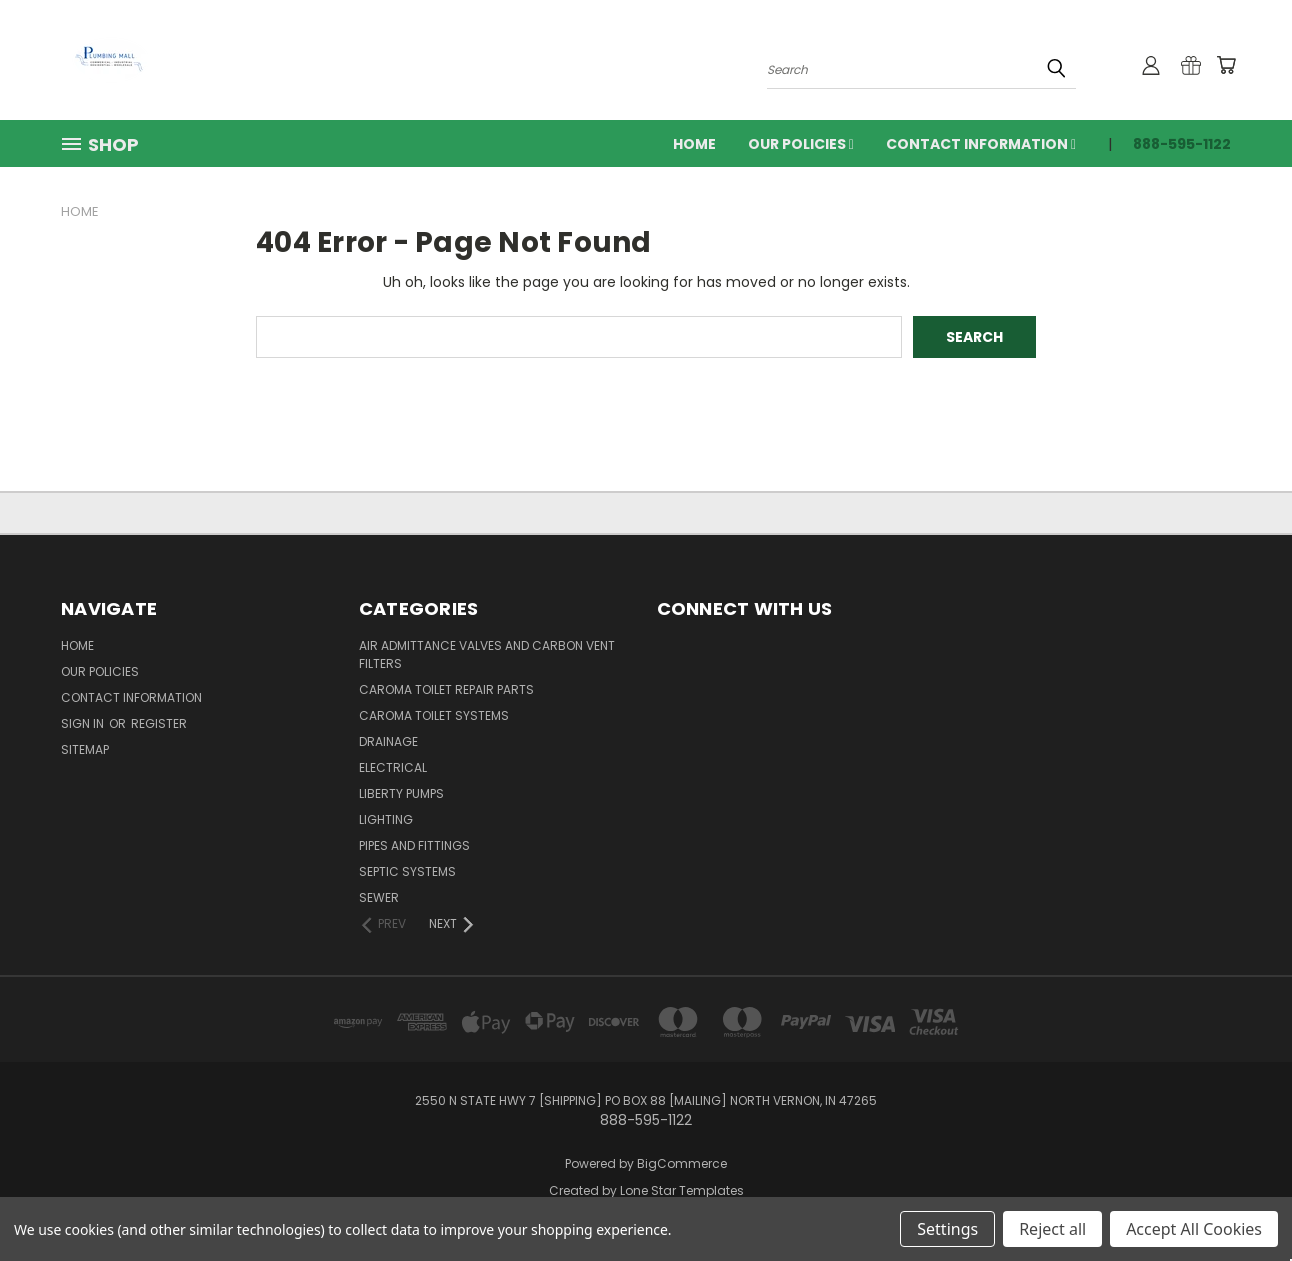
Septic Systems (407, 871)
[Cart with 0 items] (1226, 65)
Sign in (84, 723)
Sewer (379, 897)
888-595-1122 (1182, 144)
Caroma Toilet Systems (434, 715)
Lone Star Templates (682, 1190)
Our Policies (801, 144)
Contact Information (981, 144)
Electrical (393, 767)
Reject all (1052, 1229)
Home (694, 144)
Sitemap (85, 749)
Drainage (388, 741)
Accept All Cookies (1194, 1229)
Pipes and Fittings (414, 845)
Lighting (386, 819)
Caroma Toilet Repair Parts (446, 689)
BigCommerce (682, 1163)
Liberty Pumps (401, 793)
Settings (947, 1229)
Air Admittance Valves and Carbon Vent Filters (487, 654)
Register (159, 723)
